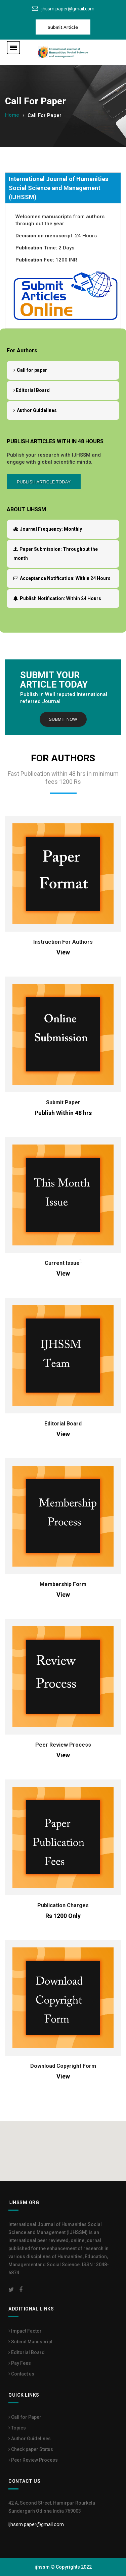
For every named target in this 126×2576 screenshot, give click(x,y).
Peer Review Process (63, 1745)
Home (12, 115)
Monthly (47, 529)
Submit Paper (63, 1102)
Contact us (21, 2374)
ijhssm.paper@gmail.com (67, 8)
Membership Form (63, 1584)
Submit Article (63, 27)
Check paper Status (30, 2449)
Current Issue (62, 1263)
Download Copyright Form (63, 2066)
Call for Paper (24, 2417)
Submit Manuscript (30, 2341)
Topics (17, 2428)
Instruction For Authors (63, 942)
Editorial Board (31, 390)
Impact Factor (25, 2331)
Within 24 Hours (62, 578)
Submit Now (63, 719)
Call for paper (30, 370)
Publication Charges (63, 1905)
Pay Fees (19, 2363)
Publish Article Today (44, 481)
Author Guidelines (35, 410)
